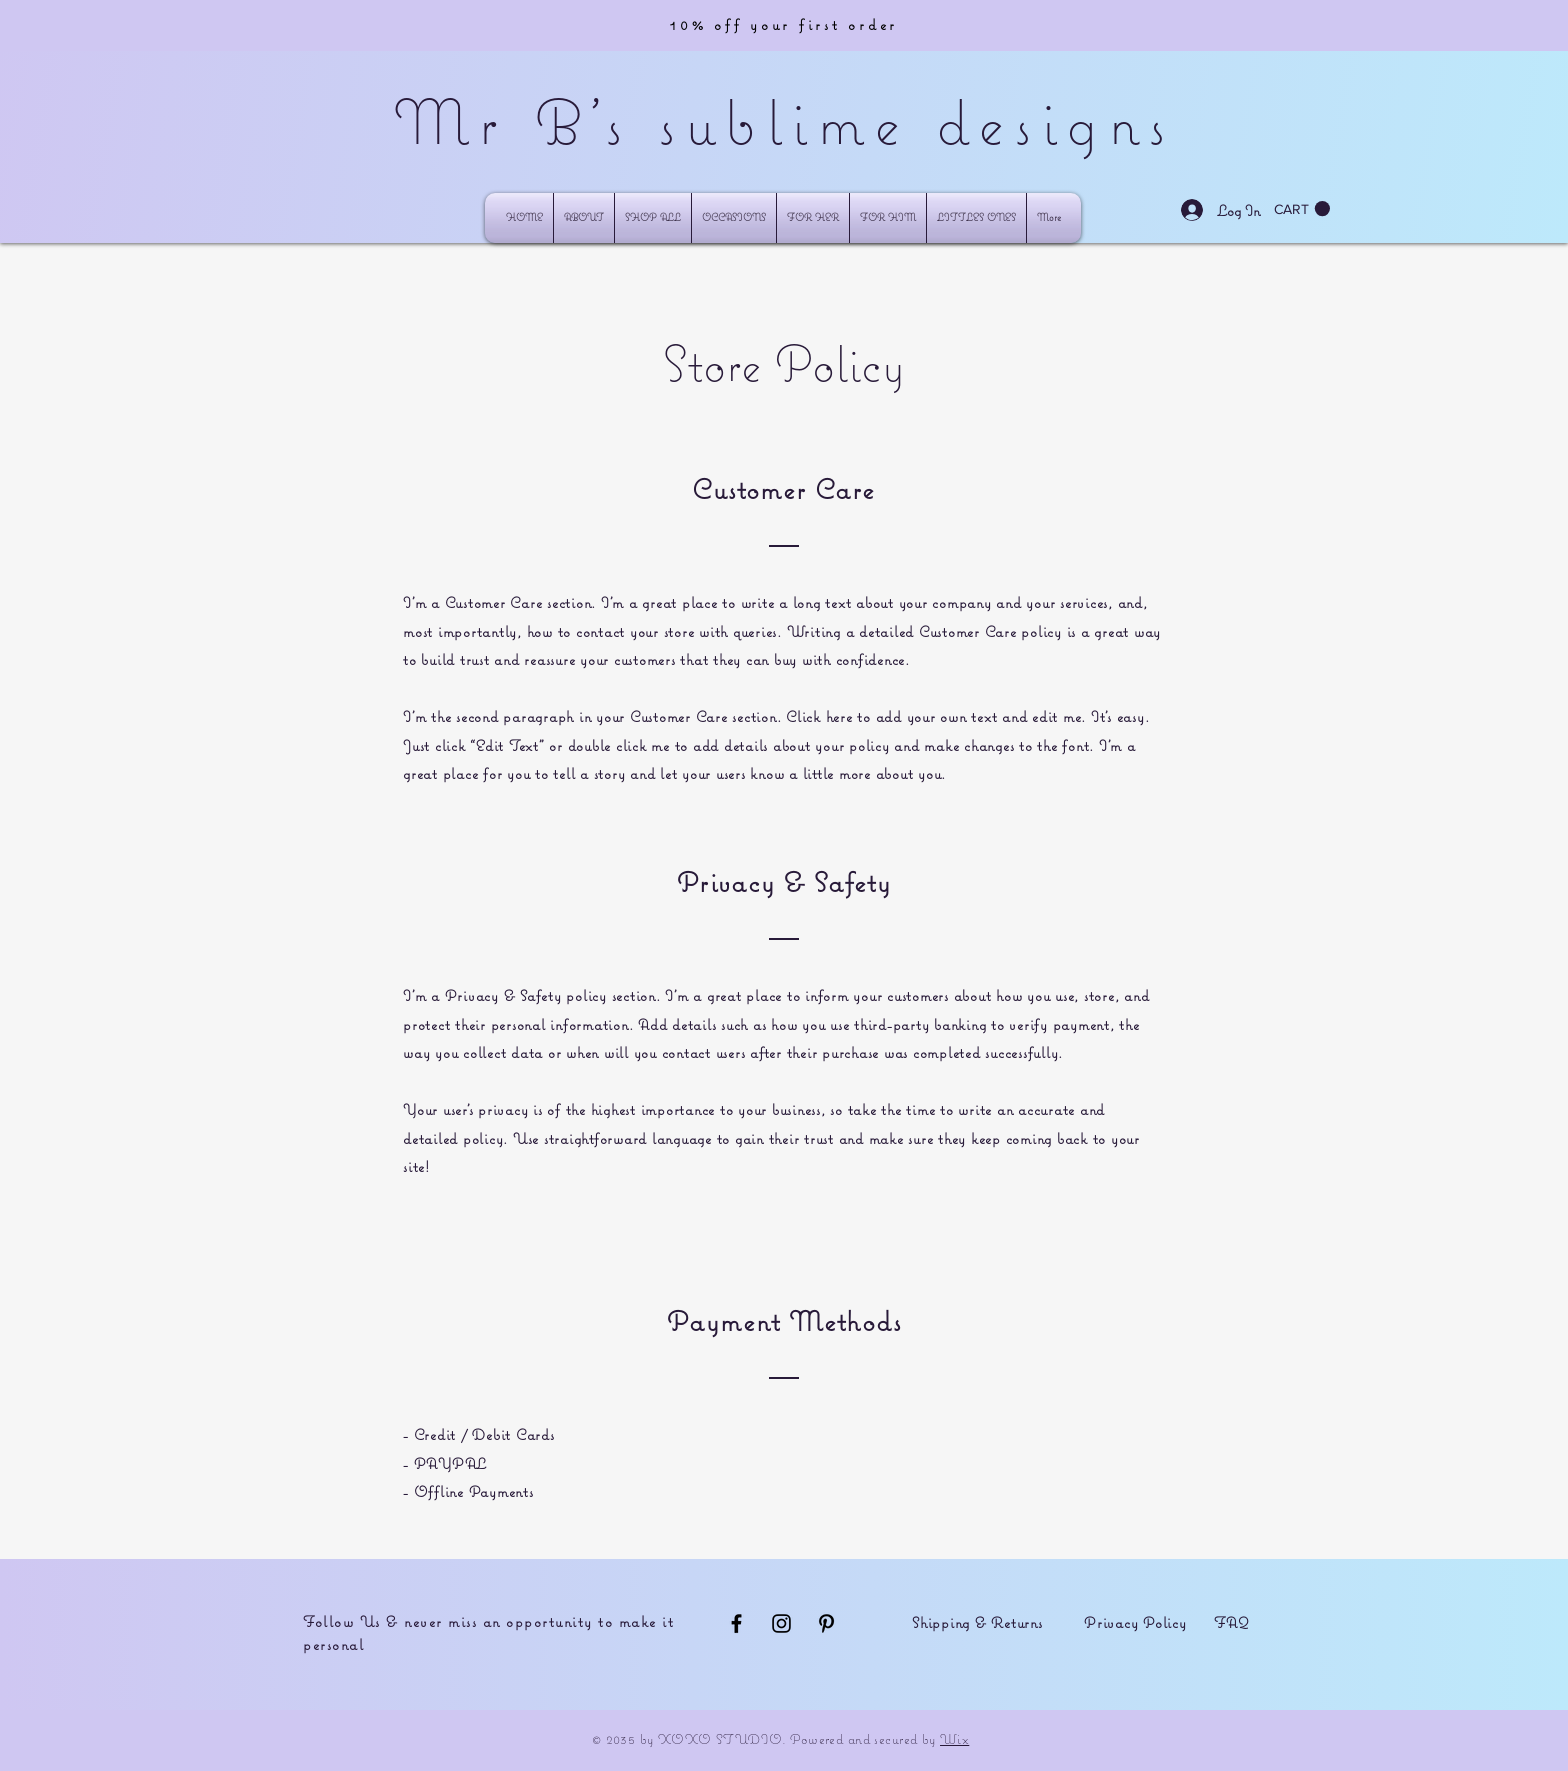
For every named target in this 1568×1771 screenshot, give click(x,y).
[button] (734, 218)
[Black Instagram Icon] (781, 1623)
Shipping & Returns (977, 1622)
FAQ (1231, 1622)
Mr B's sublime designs (784, 121)
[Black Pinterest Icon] (826, 1623)
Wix (954, 1739)
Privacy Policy (1135, 1622)
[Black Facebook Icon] (736, 1623)
